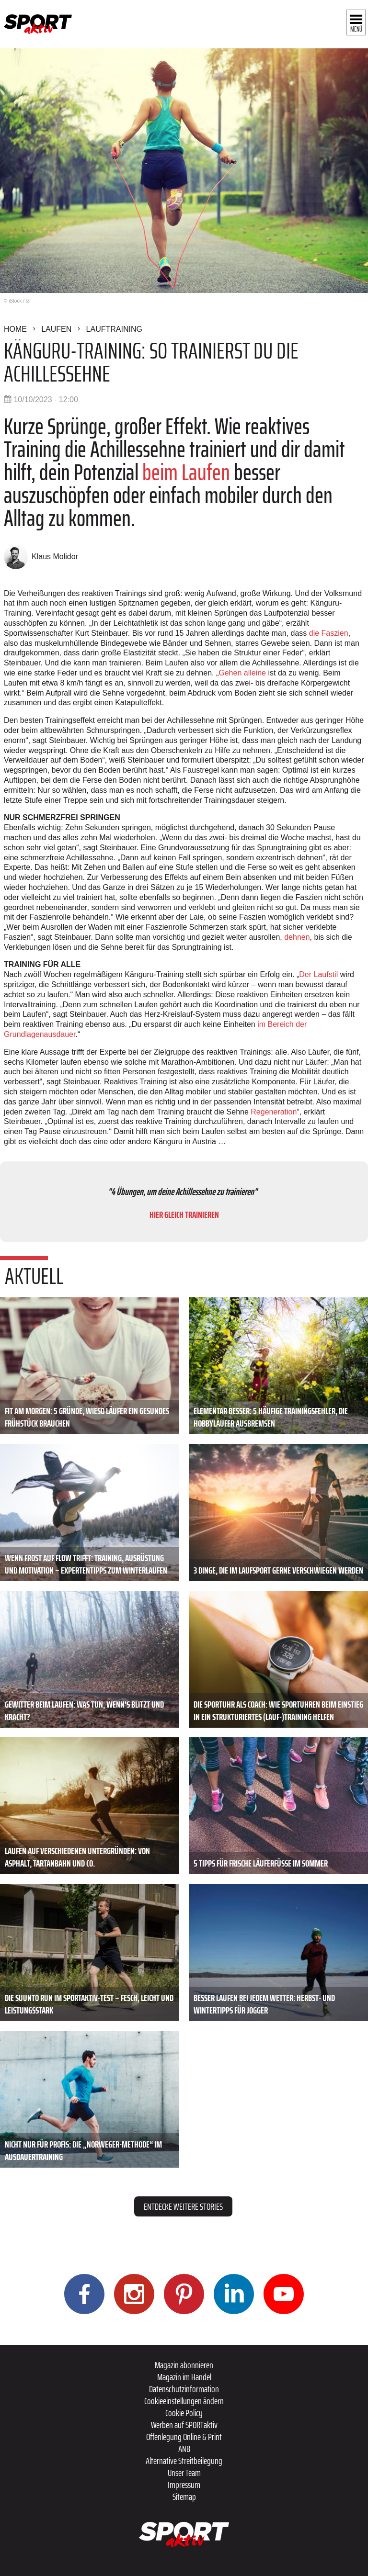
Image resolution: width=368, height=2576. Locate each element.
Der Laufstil (319, 974)
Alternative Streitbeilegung (184, 2460)
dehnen (297, 937)
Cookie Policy (184, 2412)
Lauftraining (114, 329)
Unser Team (184, 2472)
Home (15, 329)
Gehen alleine (242, 673)
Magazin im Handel (184, 2377)
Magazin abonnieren (184, 2365)
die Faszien (328, 633)
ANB (184, 2448)
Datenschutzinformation (184, 2388)
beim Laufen (186, 472)
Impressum (184, 2484)
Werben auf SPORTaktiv (184, 2424)
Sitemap (184, 2496)
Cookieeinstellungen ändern (184, 2400)
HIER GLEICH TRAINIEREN (184, 1214)
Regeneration (273, 1112)
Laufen (56, 329)
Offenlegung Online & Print (184, 2436)
